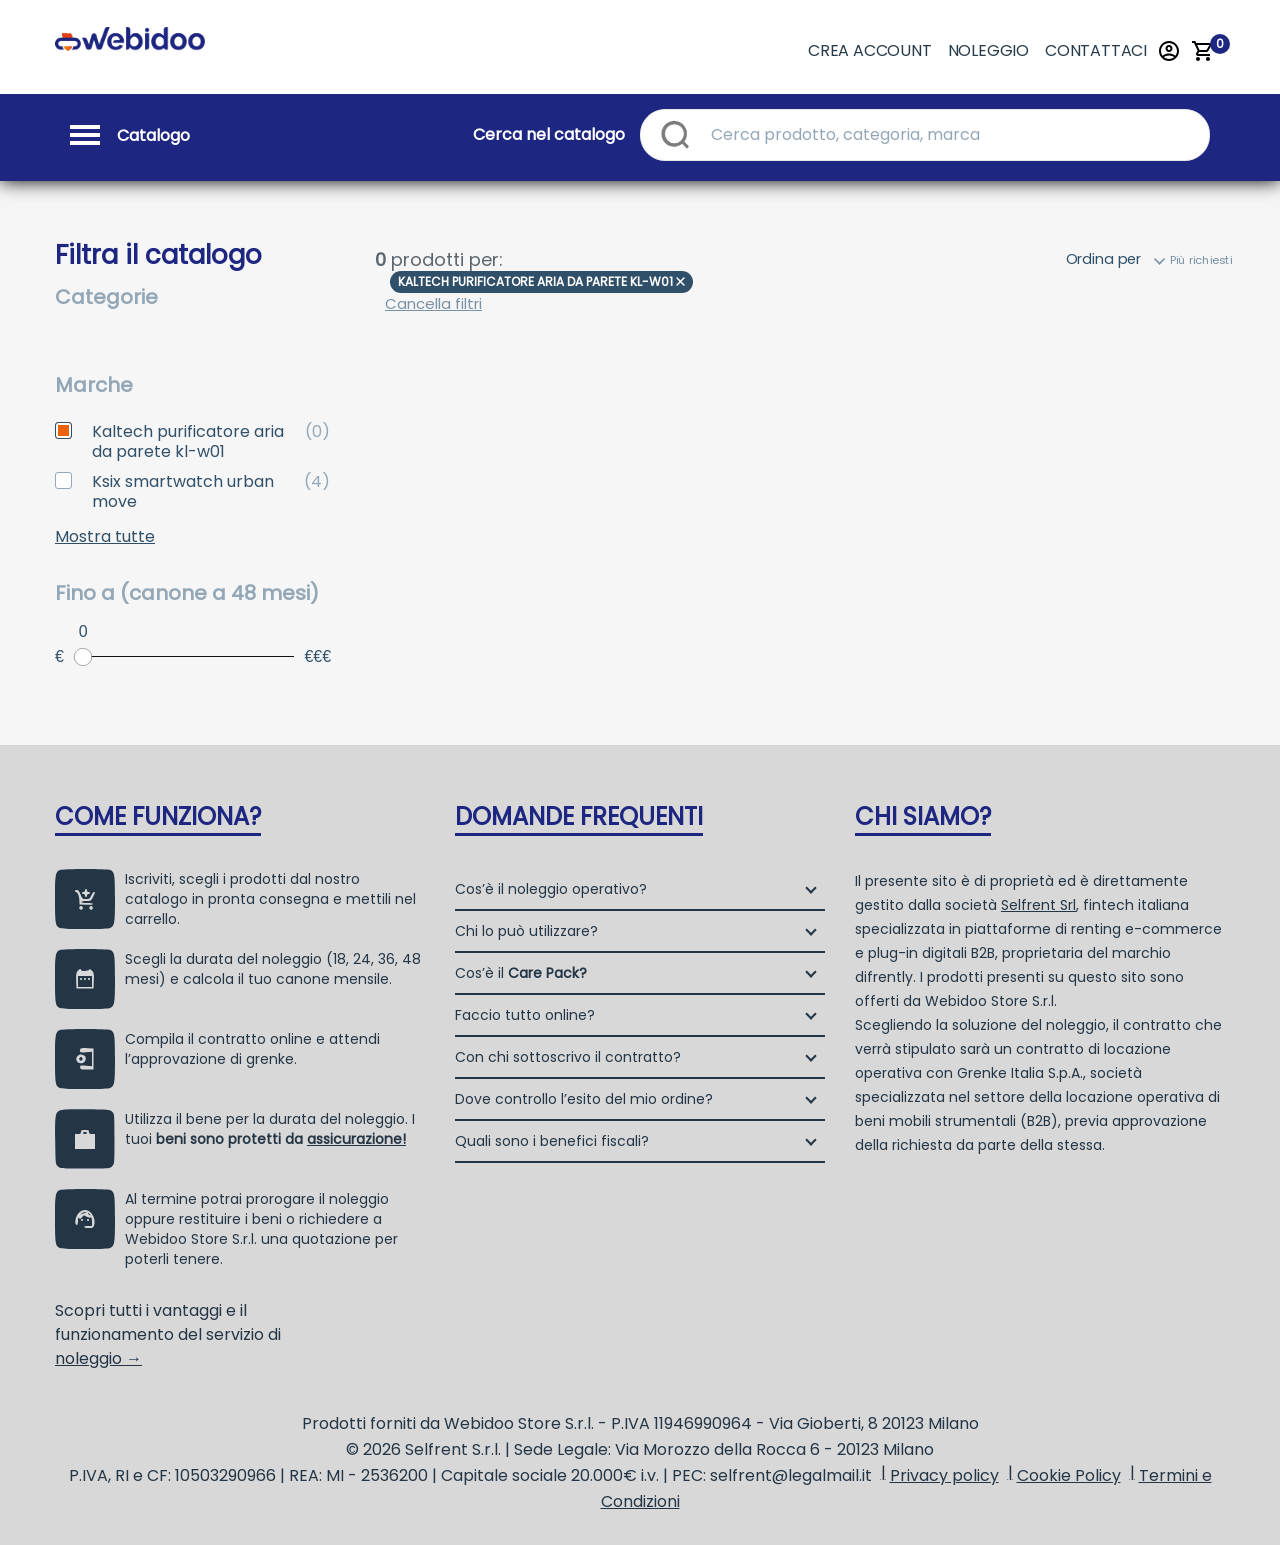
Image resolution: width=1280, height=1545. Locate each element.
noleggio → (98, 1358)
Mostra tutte (105, 537)
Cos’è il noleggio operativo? (551, 889)
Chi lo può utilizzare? (526, 931)
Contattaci (1096, 50)
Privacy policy (944, 1475)
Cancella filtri (433, 303)
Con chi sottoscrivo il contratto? (568, 1057)
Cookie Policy (1069, 1475)
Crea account (870, 50)
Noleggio (988, 50)
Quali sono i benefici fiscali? (552, 1141)
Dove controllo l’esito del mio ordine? (584, 1099)
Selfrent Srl (1038, 905)
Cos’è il (521, 973)
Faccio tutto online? (525, 1015)
